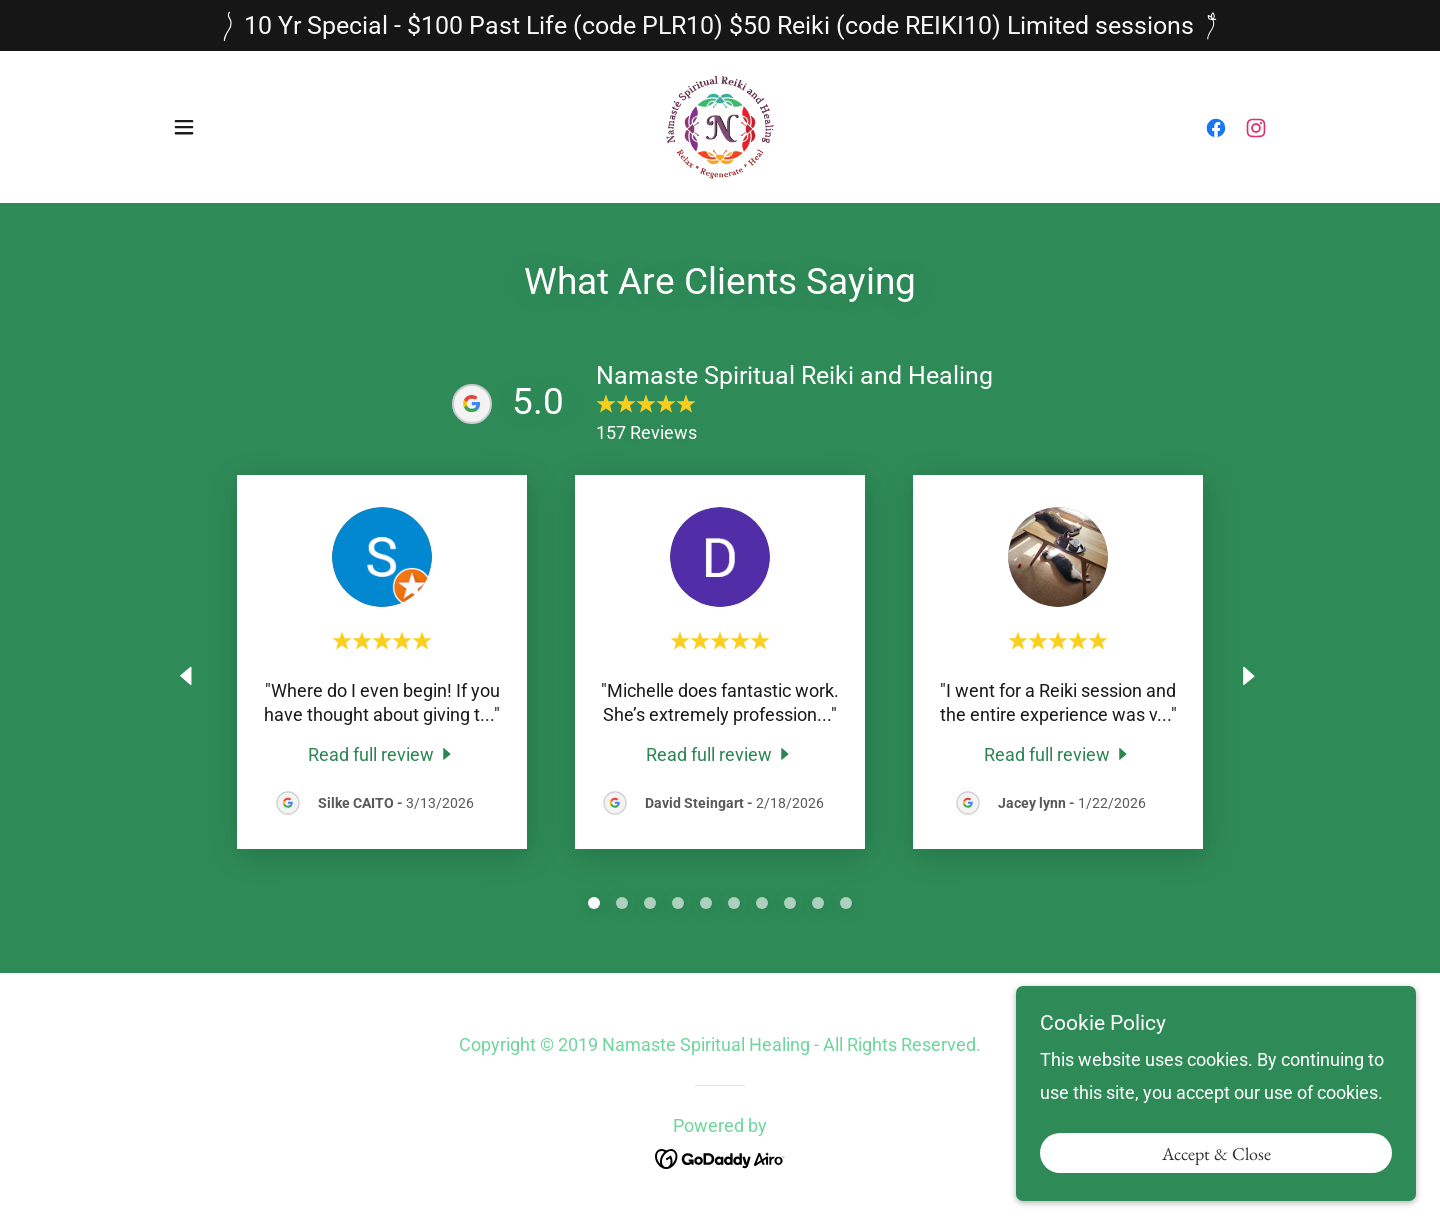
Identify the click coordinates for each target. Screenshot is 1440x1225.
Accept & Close (1216, 1180)
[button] (184, 127)
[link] (720, 125)
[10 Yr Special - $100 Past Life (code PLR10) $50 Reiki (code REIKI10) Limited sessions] (720, 25)
